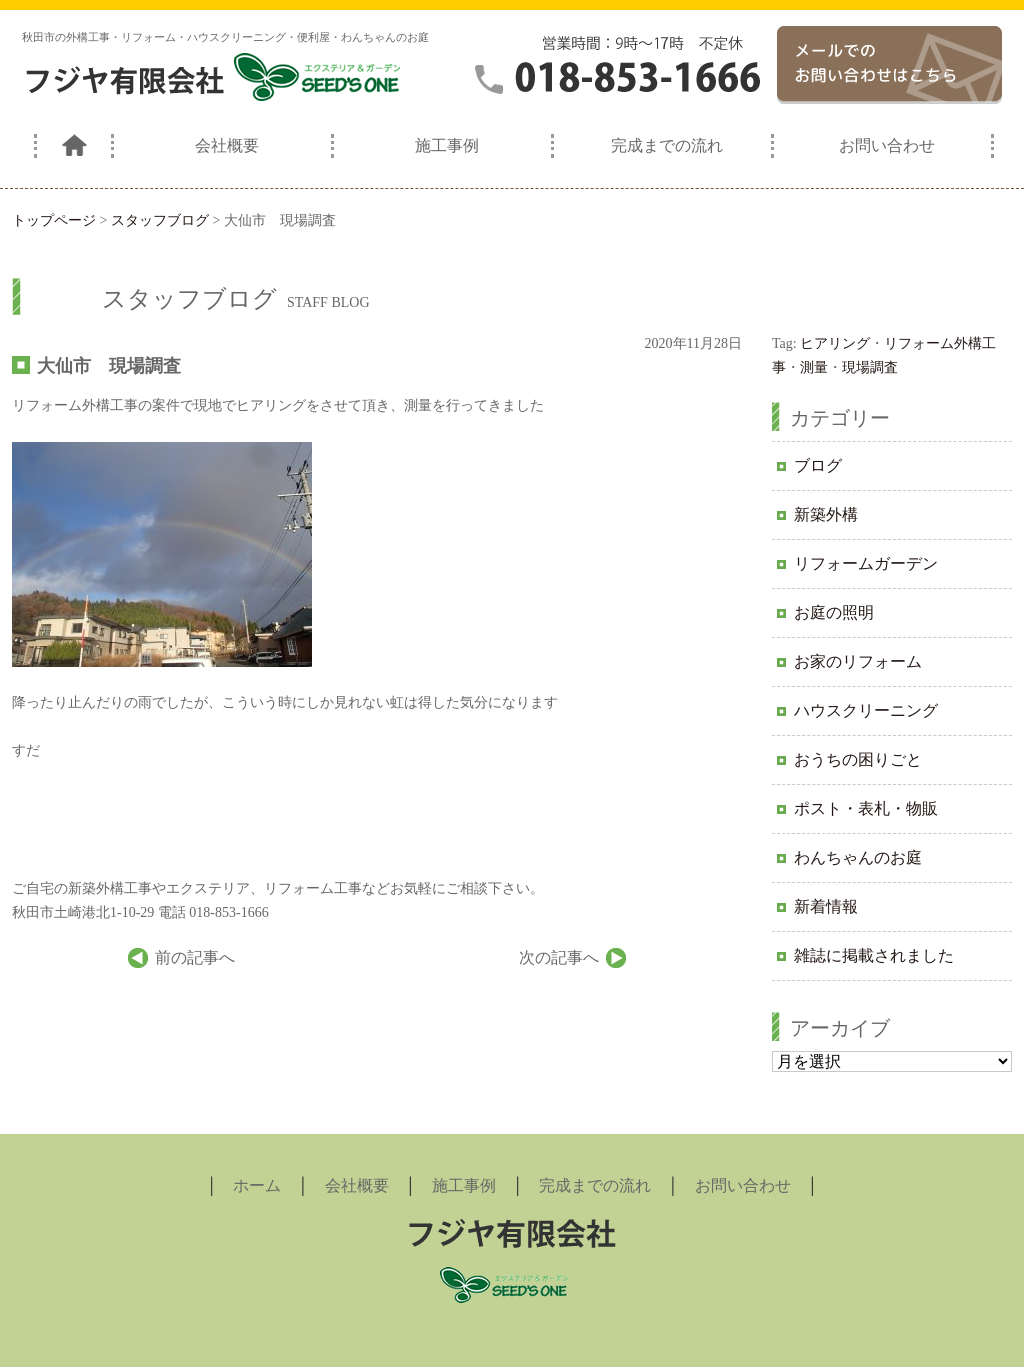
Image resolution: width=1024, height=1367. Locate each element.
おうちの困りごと (858, 759)
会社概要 (227, 145)
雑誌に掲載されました (874, 955)
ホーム (257, 1185)
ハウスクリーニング (866, 710)
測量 (814, 367)
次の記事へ (559, 957)
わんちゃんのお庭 (858, 857)
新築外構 (826, 514)
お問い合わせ (887, 145)
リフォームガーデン (866, 563)
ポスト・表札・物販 (866, 808)
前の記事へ (195, 957)
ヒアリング (835, 343)
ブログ (818, 465)
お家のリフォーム (858, 661)
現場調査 (870, 367)
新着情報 (826, 906)
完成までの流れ (667, 145)
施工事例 (447, 145)
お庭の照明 (834, 612)
